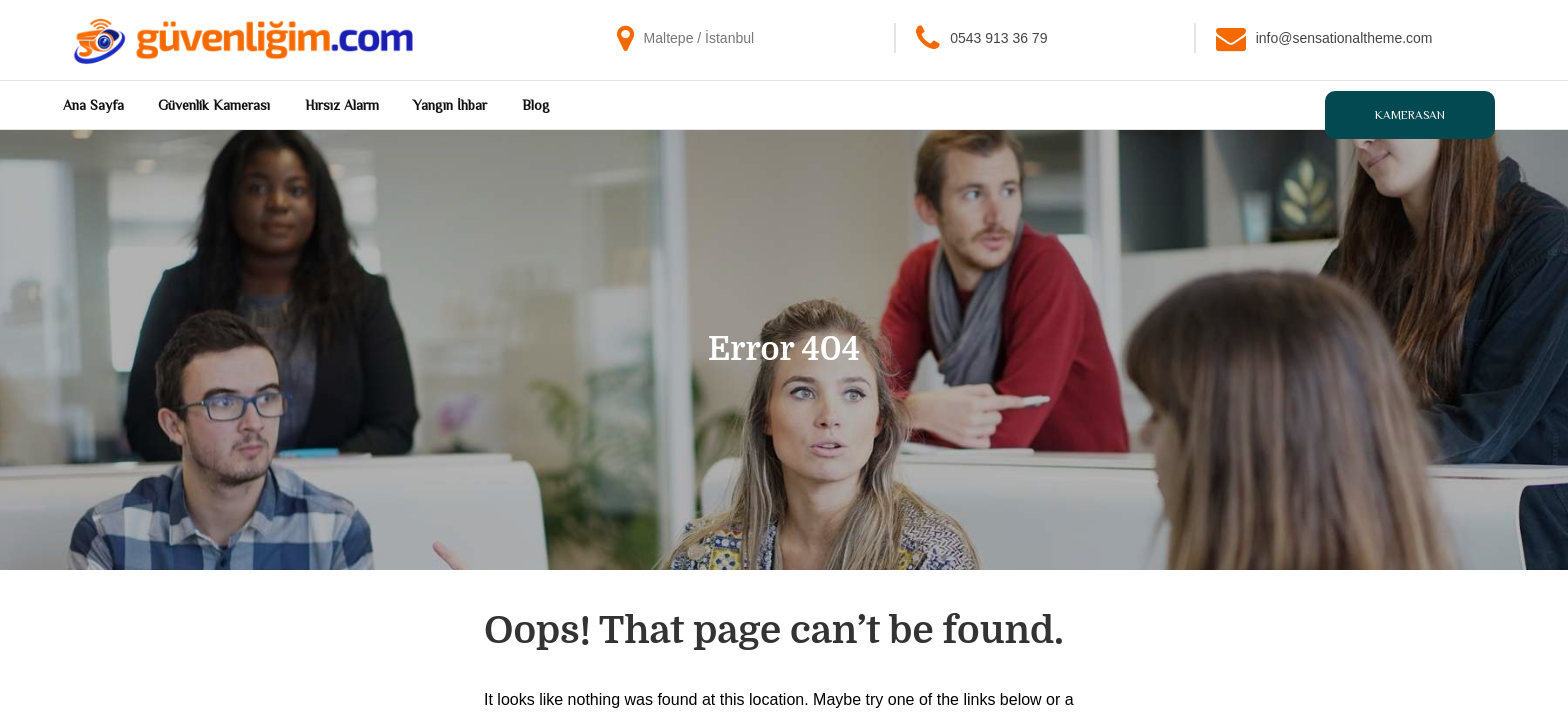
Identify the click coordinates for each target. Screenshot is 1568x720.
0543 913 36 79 (998, 38)
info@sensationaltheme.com (1344, 38)
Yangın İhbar (450, 105)
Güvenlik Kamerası (214, 105)
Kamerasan (1410, 115)
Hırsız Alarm (342, 105)
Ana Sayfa (93, 105)
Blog (536, 105)
